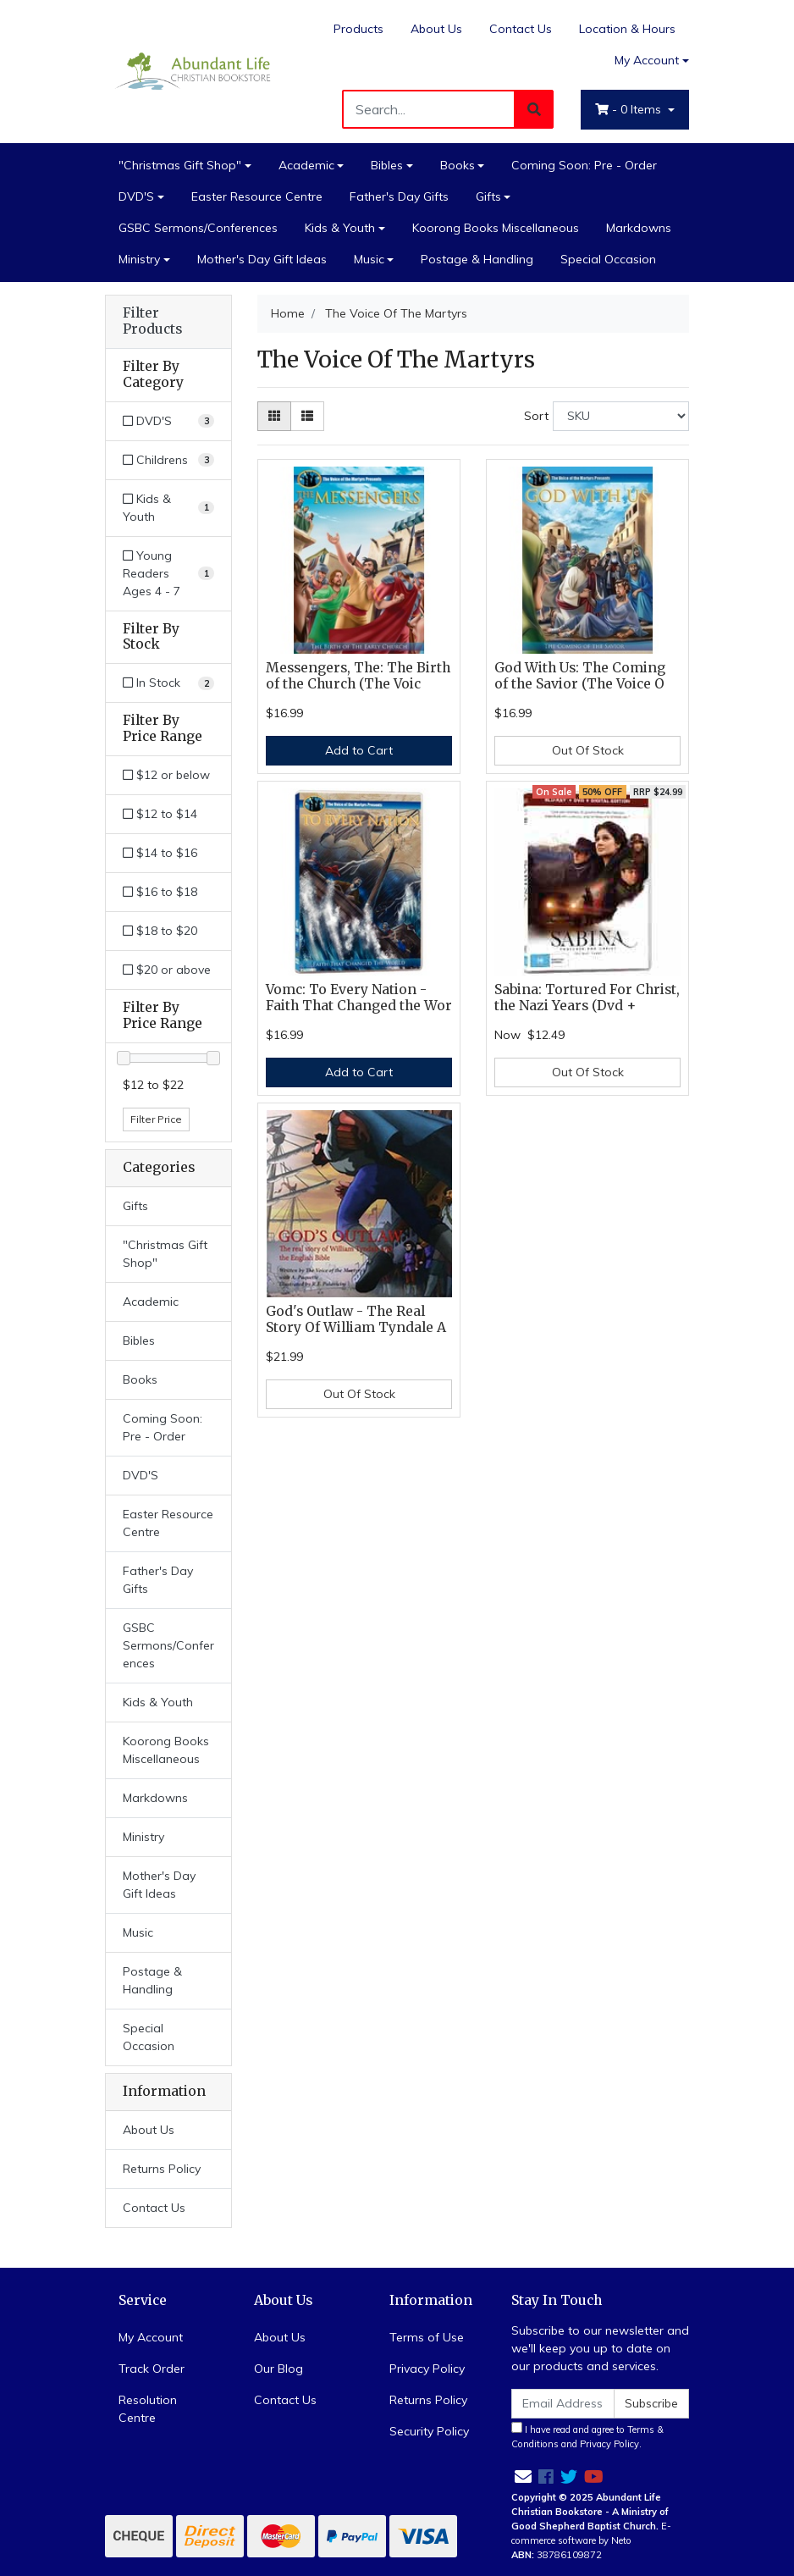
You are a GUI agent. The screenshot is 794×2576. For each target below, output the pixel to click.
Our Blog (278, 2368)
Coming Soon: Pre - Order (584, 165)
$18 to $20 (160, 930)
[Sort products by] (621, 416)
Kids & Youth (340, 227)
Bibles (387, 165)
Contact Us (520, 28)
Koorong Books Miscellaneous (495, 227)
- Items (629, 109)
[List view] (307, 416)
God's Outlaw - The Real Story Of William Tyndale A (356, 1319)
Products (358, 28)
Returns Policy (162, 2168)
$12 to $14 (160, 813)
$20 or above (167, 969)
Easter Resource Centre (257, 196)
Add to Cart (359, 750)
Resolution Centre (148, 2408)
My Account (151, 2337)
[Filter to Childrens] (168, 460)
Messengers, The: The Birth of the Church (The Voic (358, 676)
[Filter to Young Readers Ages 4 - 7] (168, 573)
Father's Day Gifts (399, 196)
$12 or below (166, 774)
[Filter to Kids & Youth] (168, 508)
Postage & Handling (477, 259)
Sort (536, 415)
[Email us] (523, 2476)
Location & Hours (627, 28)
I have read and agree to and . (587, 2436)
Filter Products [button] (152, 321)
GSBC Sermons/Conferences (198, 227)
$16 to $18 (160, 891)
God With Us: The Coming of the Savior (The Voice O (579, 676)
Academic (306, 165)
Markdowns (638, 227)
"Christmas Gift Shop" (180, 165)
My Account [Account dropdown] (647, 60)
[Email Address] (563, 2403)
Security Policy (429, 2431)
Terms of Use (426, 2337)
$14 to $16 (160, 852)
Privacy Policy (427, 2368)
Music (369, 259)
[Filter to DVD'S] (168, 421)
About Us (436, 28)
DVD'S (136, 196)
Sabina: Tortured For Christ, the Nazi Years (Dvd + (587, 997)
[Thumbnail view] (274, 416)
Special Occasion (608, 259)
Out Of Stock (588, 750)
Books (457, 165)
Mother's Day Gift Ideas (262, 259)
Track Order (152, 2368)
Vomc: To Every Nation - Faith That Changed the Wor (359, 997)
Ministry (139, 259)
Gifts (488, 196)
